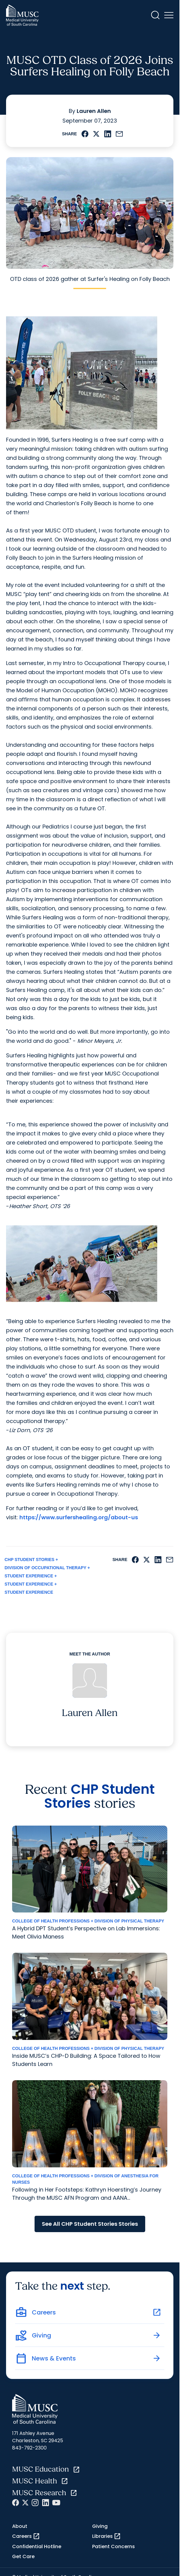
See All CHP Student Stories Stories (90, 2224)
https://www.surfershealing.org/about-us (78, 1517)
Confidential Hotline (36, 2546)
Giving (100, 2526)
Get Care (23, 2556)
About (19, 2526)
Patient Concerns (113, 2546)
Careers (26, 2536)
